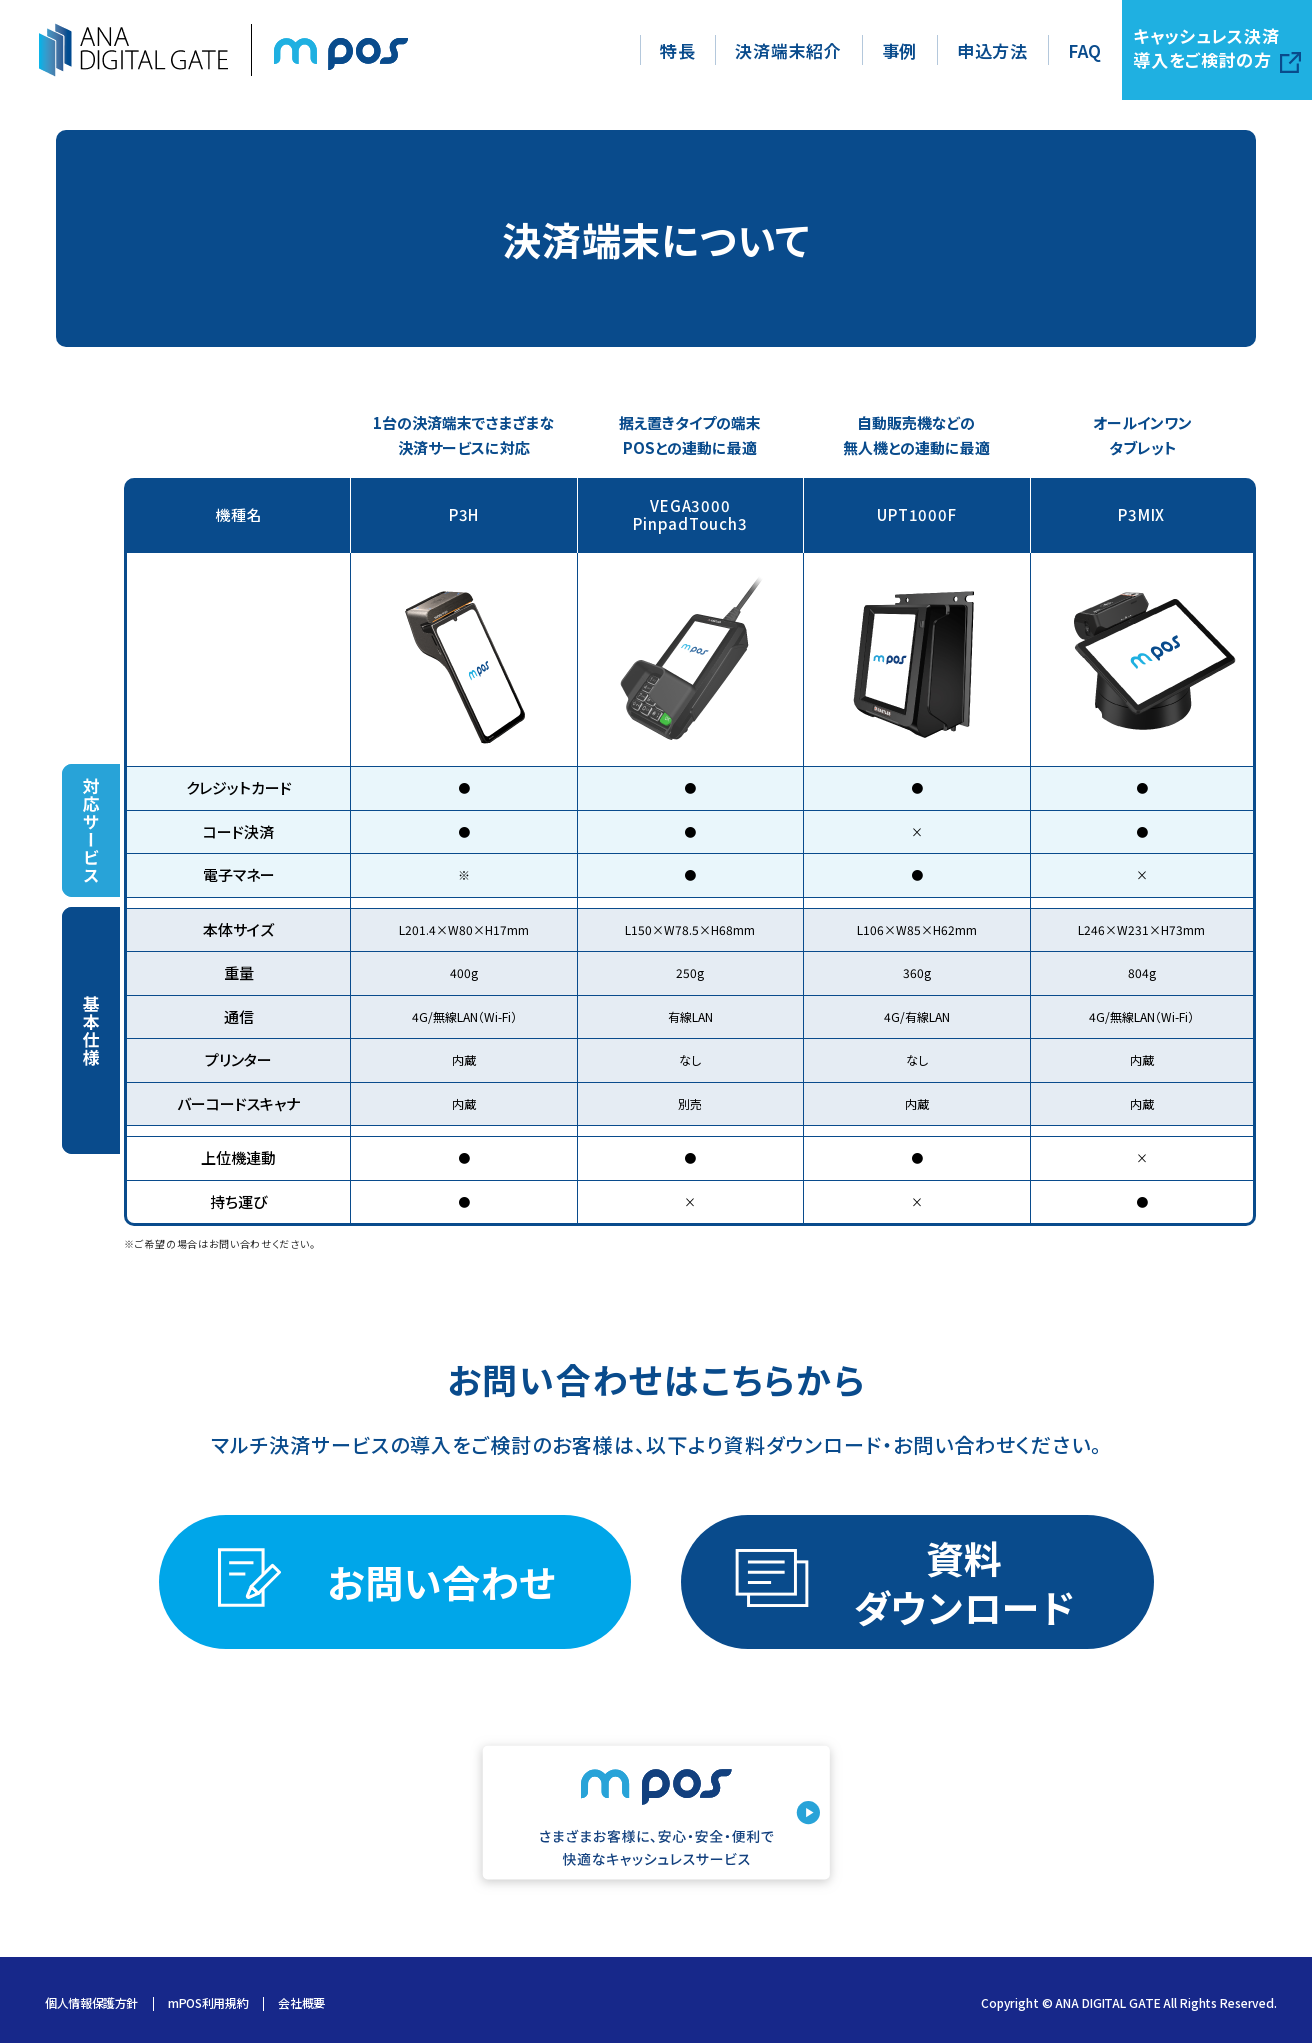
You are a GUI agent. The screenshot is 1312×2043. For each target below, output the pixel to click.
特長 (677, 50)
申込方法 (992, 50)
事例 (899, 50)
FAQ (1085, 50)
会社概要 (301, 2004)
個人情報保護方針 (91, 2004)
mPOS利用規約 (208, 2004)
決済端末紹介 (788, 50)
